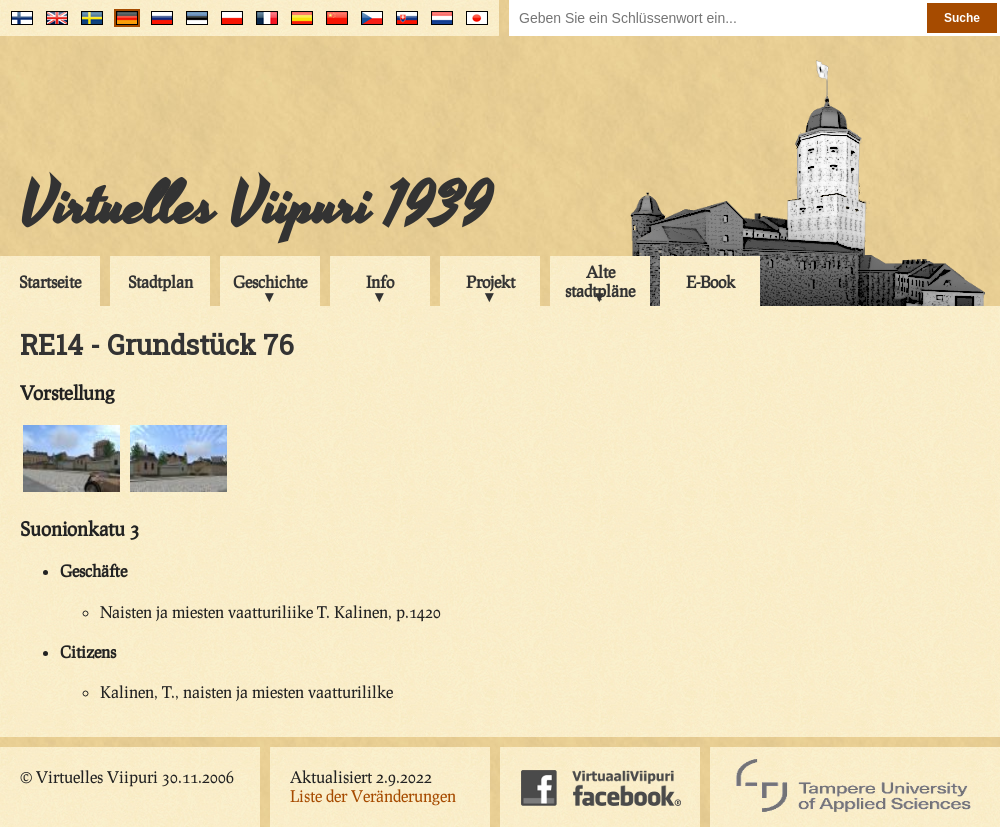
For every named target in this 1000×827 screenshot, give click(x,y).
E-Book (710, 281)
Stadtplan (160, 281)
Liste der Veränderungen (373, 795)
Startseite (50, 281)
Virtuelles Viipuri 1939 (255, 207)
